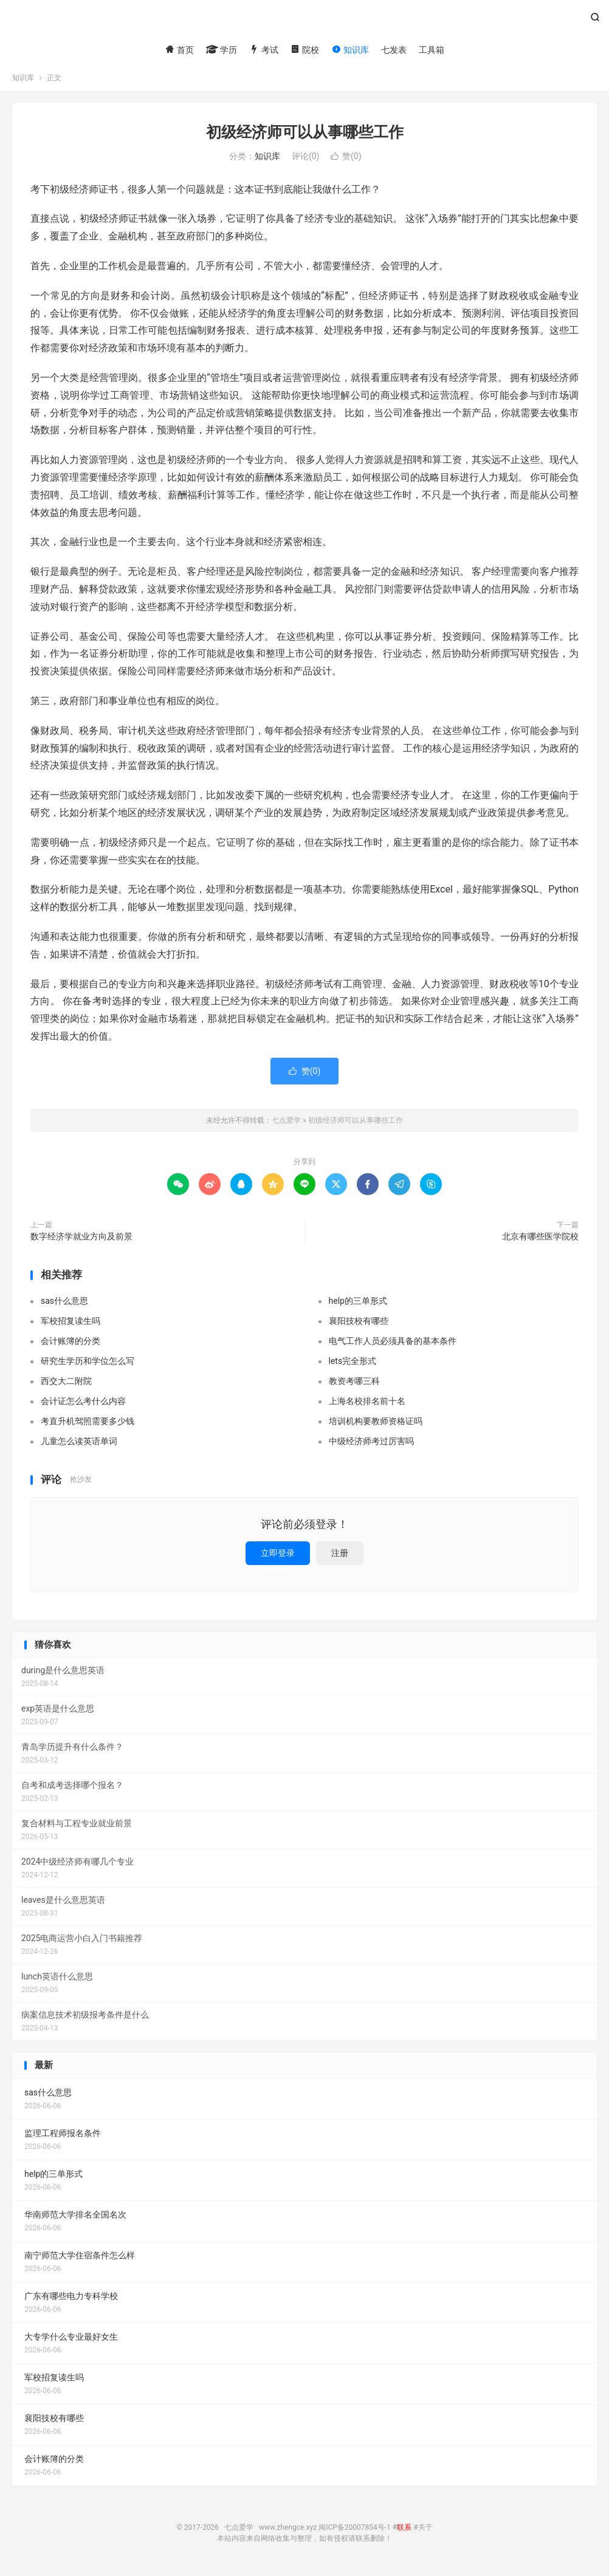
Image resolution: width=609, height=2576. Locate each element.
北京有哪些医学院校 (540, 1240)
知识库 (349, 50)
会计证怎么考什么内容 (83, 1405)
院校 (305, 50)
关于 (425, 2531)
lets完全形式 (353, 1364)
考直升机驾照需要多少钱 (87, 1425)
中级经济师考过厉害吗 (371, 1445)
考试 (263, 50)
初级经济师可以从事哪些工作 (305, 136)
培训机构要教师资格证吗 (375, 1425)
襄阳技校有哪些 (358, 1324)
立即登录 (278, 1556)
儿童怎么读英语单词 (79, 1445)
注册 (339, 1556)
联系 (404, 2531)
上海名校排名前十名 (367, 1405)
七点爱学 (304, 22)
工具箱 (431, 50)
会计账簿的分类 (70, 1344)
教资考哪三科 (354, 1384)
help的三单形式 (358, 1304)
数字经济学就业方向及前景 (81, 1240)
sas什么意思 (64, 1304)
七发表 (394, 50)
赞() (346, 160)
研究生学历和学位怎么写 (87, 1364)
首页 (179, 50)
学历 (221, 50)
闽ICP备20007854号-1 (354, 2531)
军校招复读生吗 (70, 1324)
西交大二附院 (66, 1384)
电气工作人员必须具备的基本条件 (392, 1344)
